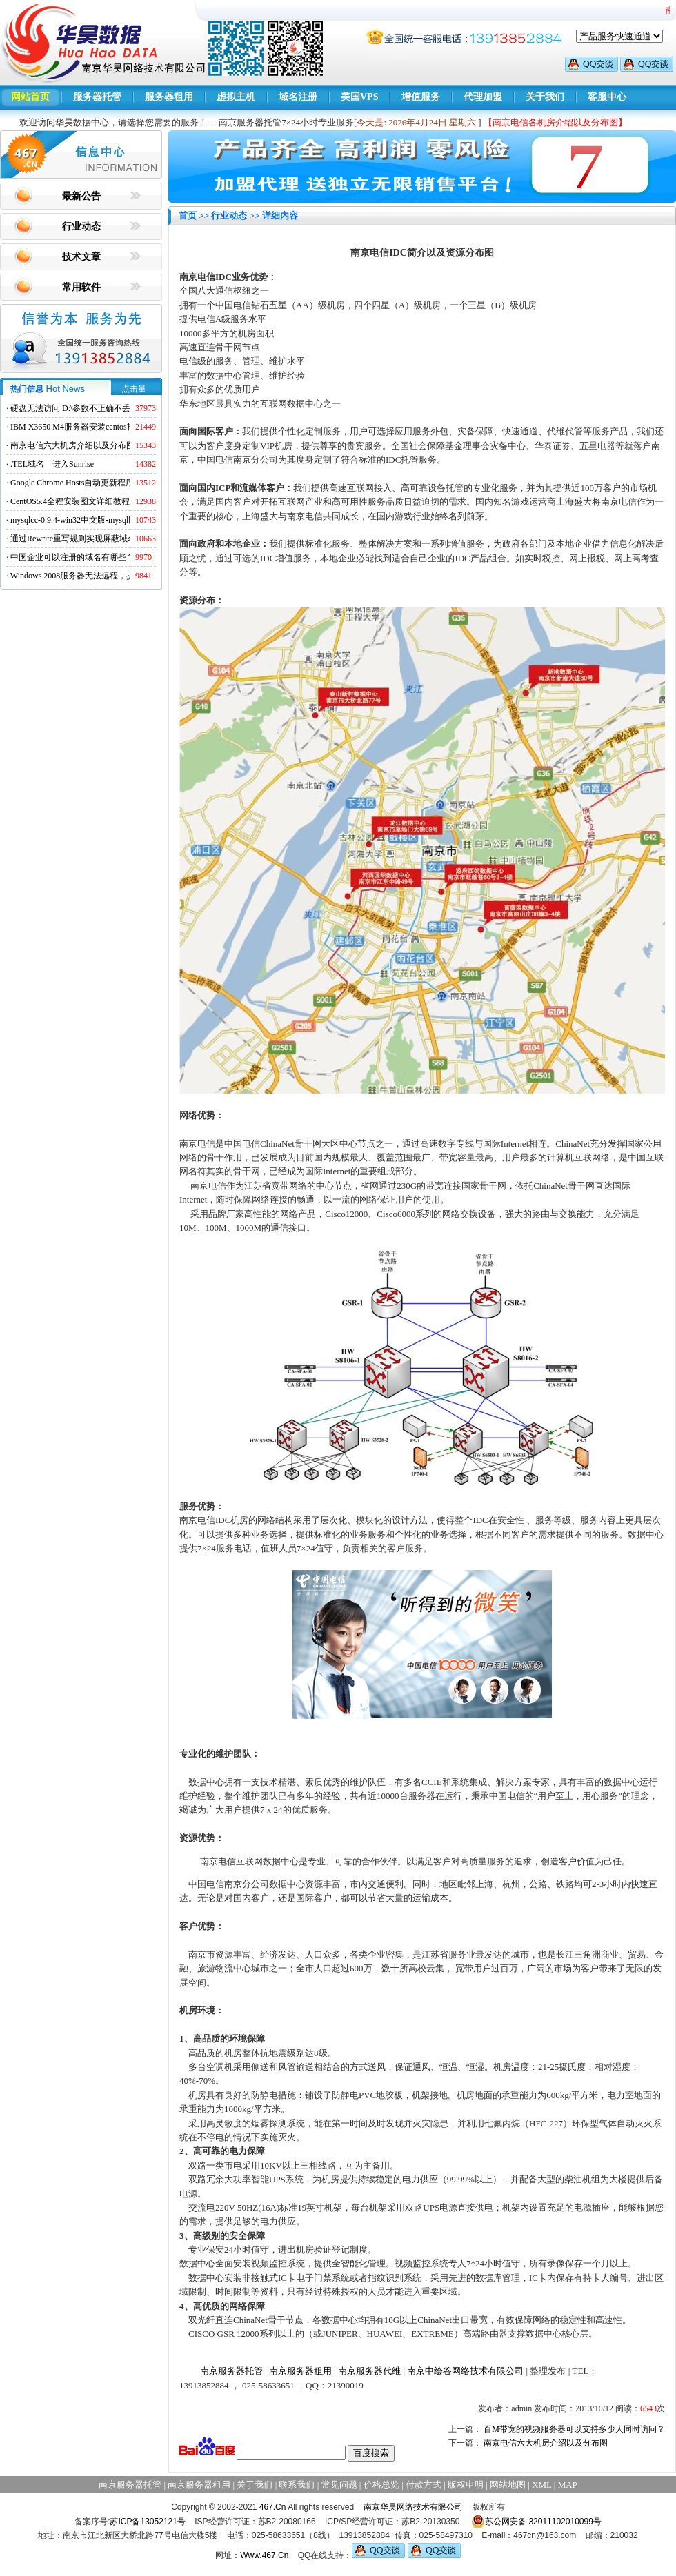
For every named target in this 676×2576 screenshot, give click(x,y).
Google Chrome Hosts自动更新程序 (72, 482)
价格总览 (381, 2484)
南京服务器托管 (231, 2371)
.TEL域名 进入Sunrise (52, 464)
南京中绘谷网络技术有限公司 (465, 2371)
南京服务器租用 (300, 2371)
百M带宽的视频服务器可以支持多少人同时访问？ (574, 2429)
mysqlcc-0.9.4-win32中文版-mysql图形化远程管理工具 (106, 520)
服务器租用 (169, 97)
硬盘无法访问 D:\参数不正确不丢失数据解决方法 (99, 408)
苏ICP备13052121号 (147, 2521)
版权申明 (466, 2484)
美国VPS (359, 97)
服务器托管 (97, 97)
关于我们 (545, 97)
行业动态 (81, 226)
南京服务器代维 (369, 2371)
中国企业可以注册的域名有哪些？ (72, 557)
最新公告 (81, 196)
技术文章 (81, 257)
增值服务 (420, 97)
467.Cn (272, 2507)
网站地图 (508, 2484)
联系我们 (297, 2484)
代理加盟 (483, 97)
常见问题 (339, 2484)
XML (541, 2484)
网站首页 (30, 97)
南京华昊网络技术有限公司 (413, 2507)
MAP (567, 2484)
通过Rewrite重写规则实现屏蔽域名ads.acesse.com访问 (106, 538)
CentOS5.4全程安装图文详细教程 (70, 501)
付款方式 (423, 2484)
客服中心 (607, 97)
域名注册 (298, 97)
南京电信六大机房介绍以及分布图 (72, 445)
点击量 (133, 389)
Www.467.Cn (264, 2555)
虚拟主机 (236, 97)
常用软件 (81, 287)
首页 (188, 215)
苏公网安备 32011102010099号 (536, 2521)
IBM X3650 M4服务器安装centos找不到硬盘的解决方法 (110, 427)
